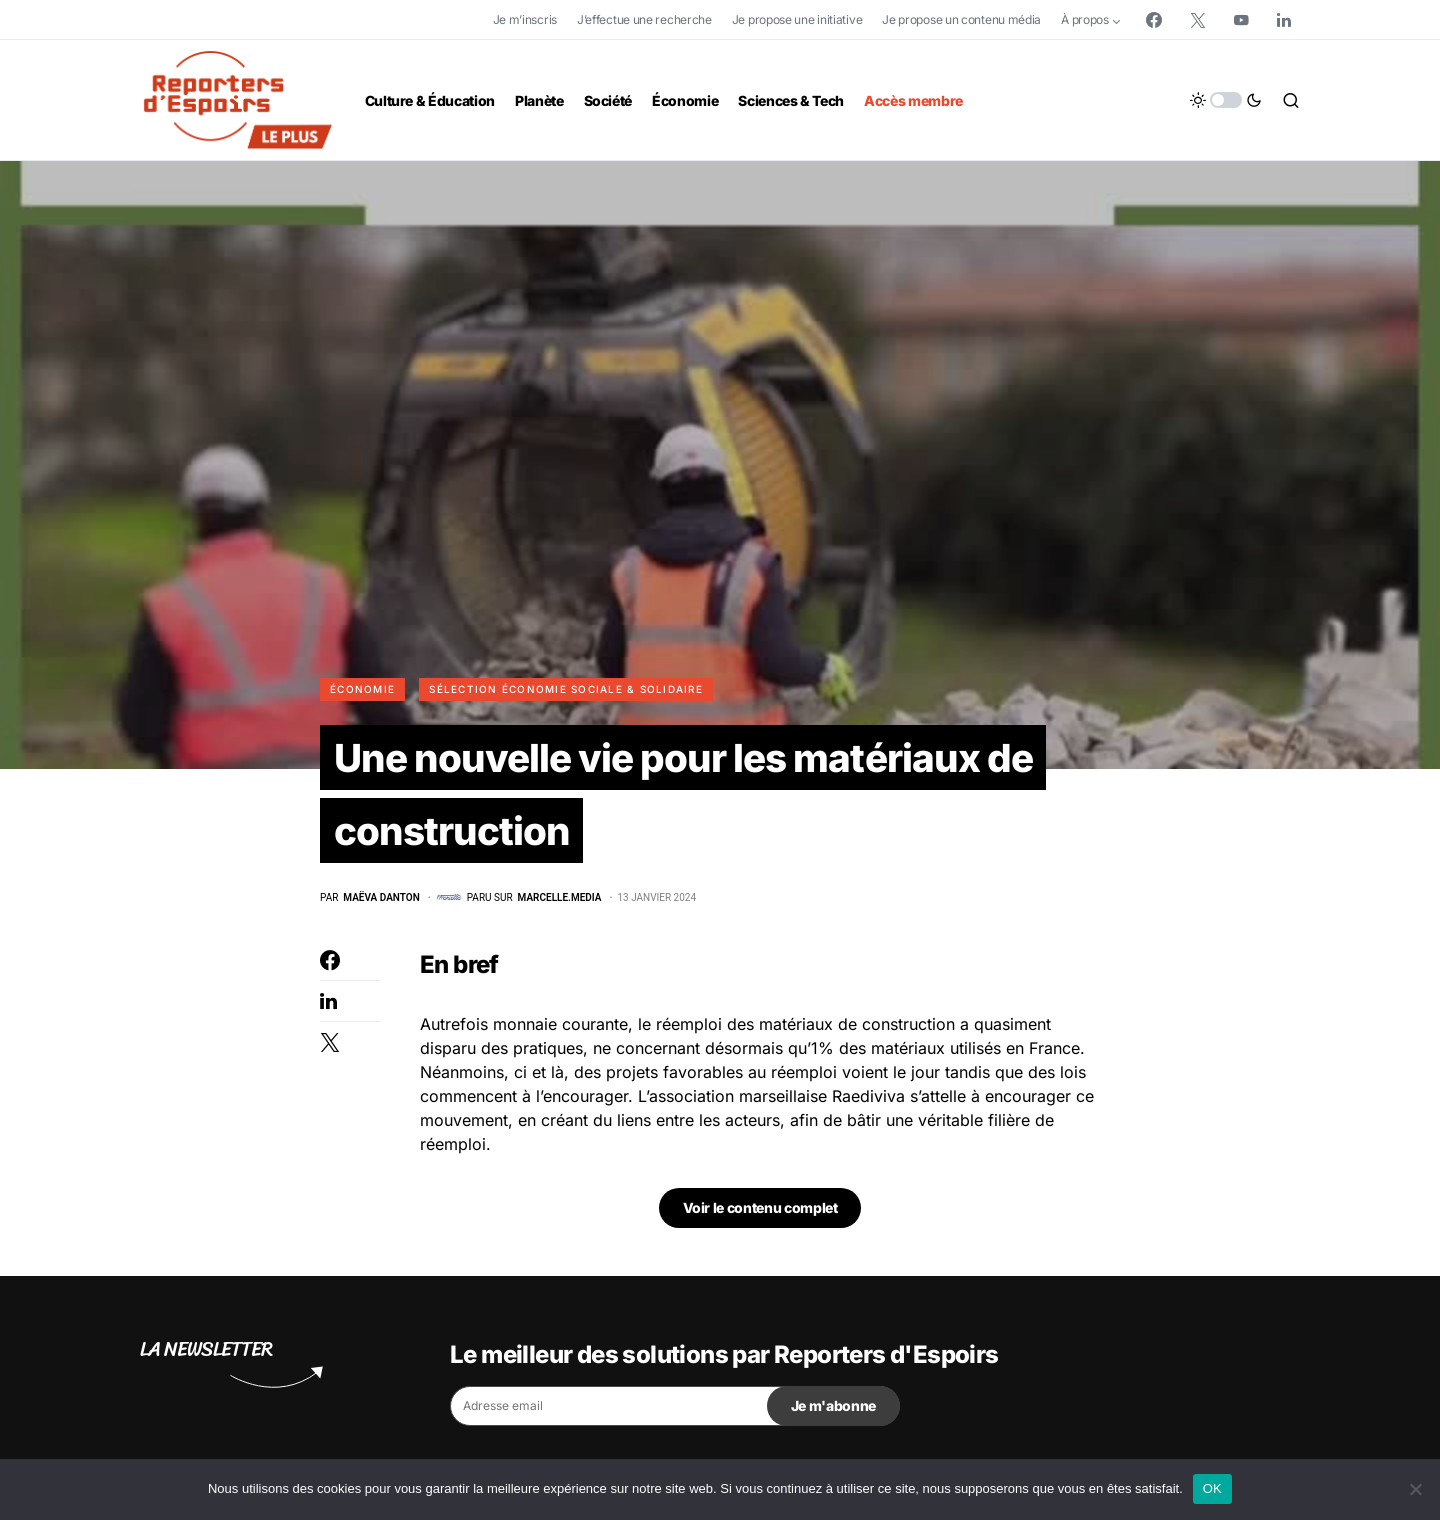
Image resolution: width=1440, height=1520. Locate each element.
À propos (1085, 19)
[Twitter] (1198, 20)
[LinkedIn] (1284, 20)
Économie (362, 689)
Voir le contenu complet (760, 1212)
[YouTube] (1241, 20)
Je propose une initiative (797, 19)
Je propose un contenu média (961, 19)
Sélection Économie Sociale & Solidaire (566, 689)
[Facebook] (1154, 20)
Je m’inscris (525, 19)
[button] (1226, 100)
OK (1212, 1488)
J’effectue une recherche (644, 19)
